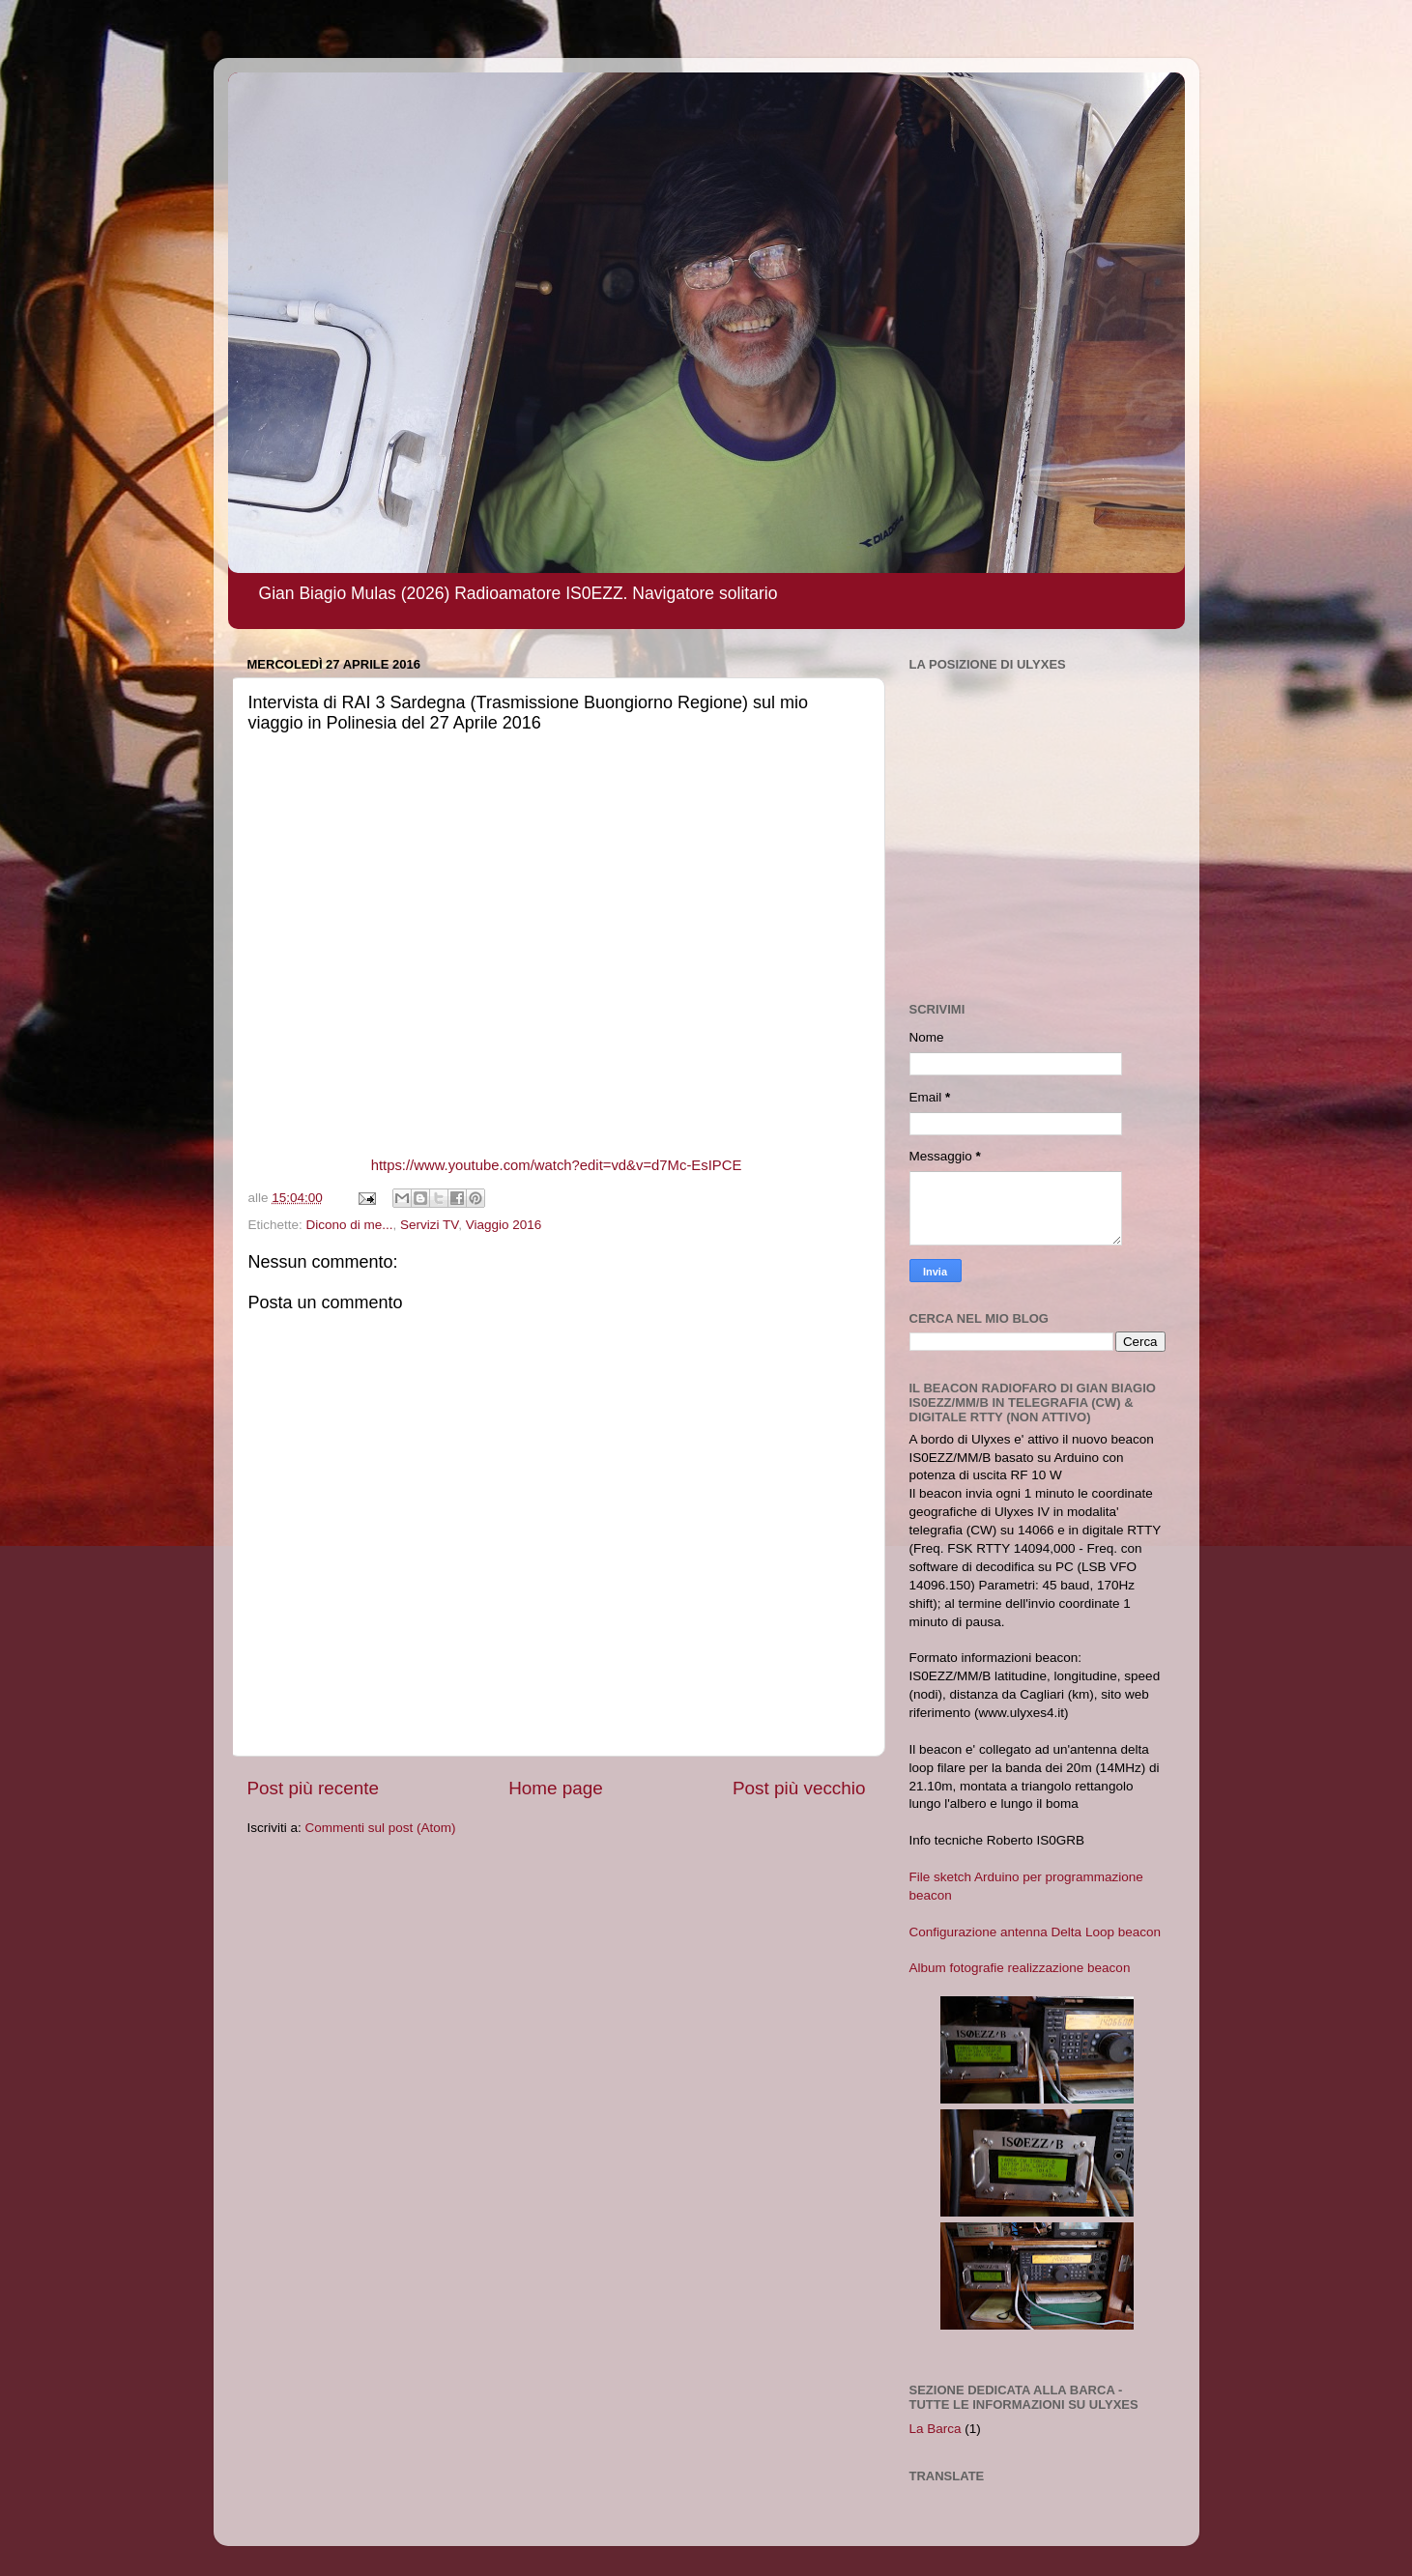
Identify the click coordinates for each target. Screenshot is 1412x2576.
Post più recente (313, 1788)
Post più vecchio (799, 1788)
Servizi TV (429, 1224)
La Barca (935, 2428)
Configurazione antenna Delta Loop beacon (1035, 1932)
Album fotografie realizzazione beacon (1020, 1968)
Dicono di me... (349, 1224)
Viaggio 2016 (504, 1224)
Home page (555, 1788)
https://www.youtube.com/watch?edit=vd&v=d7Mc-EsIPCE (556, 1165)
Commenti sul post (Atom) (380, 1827)
